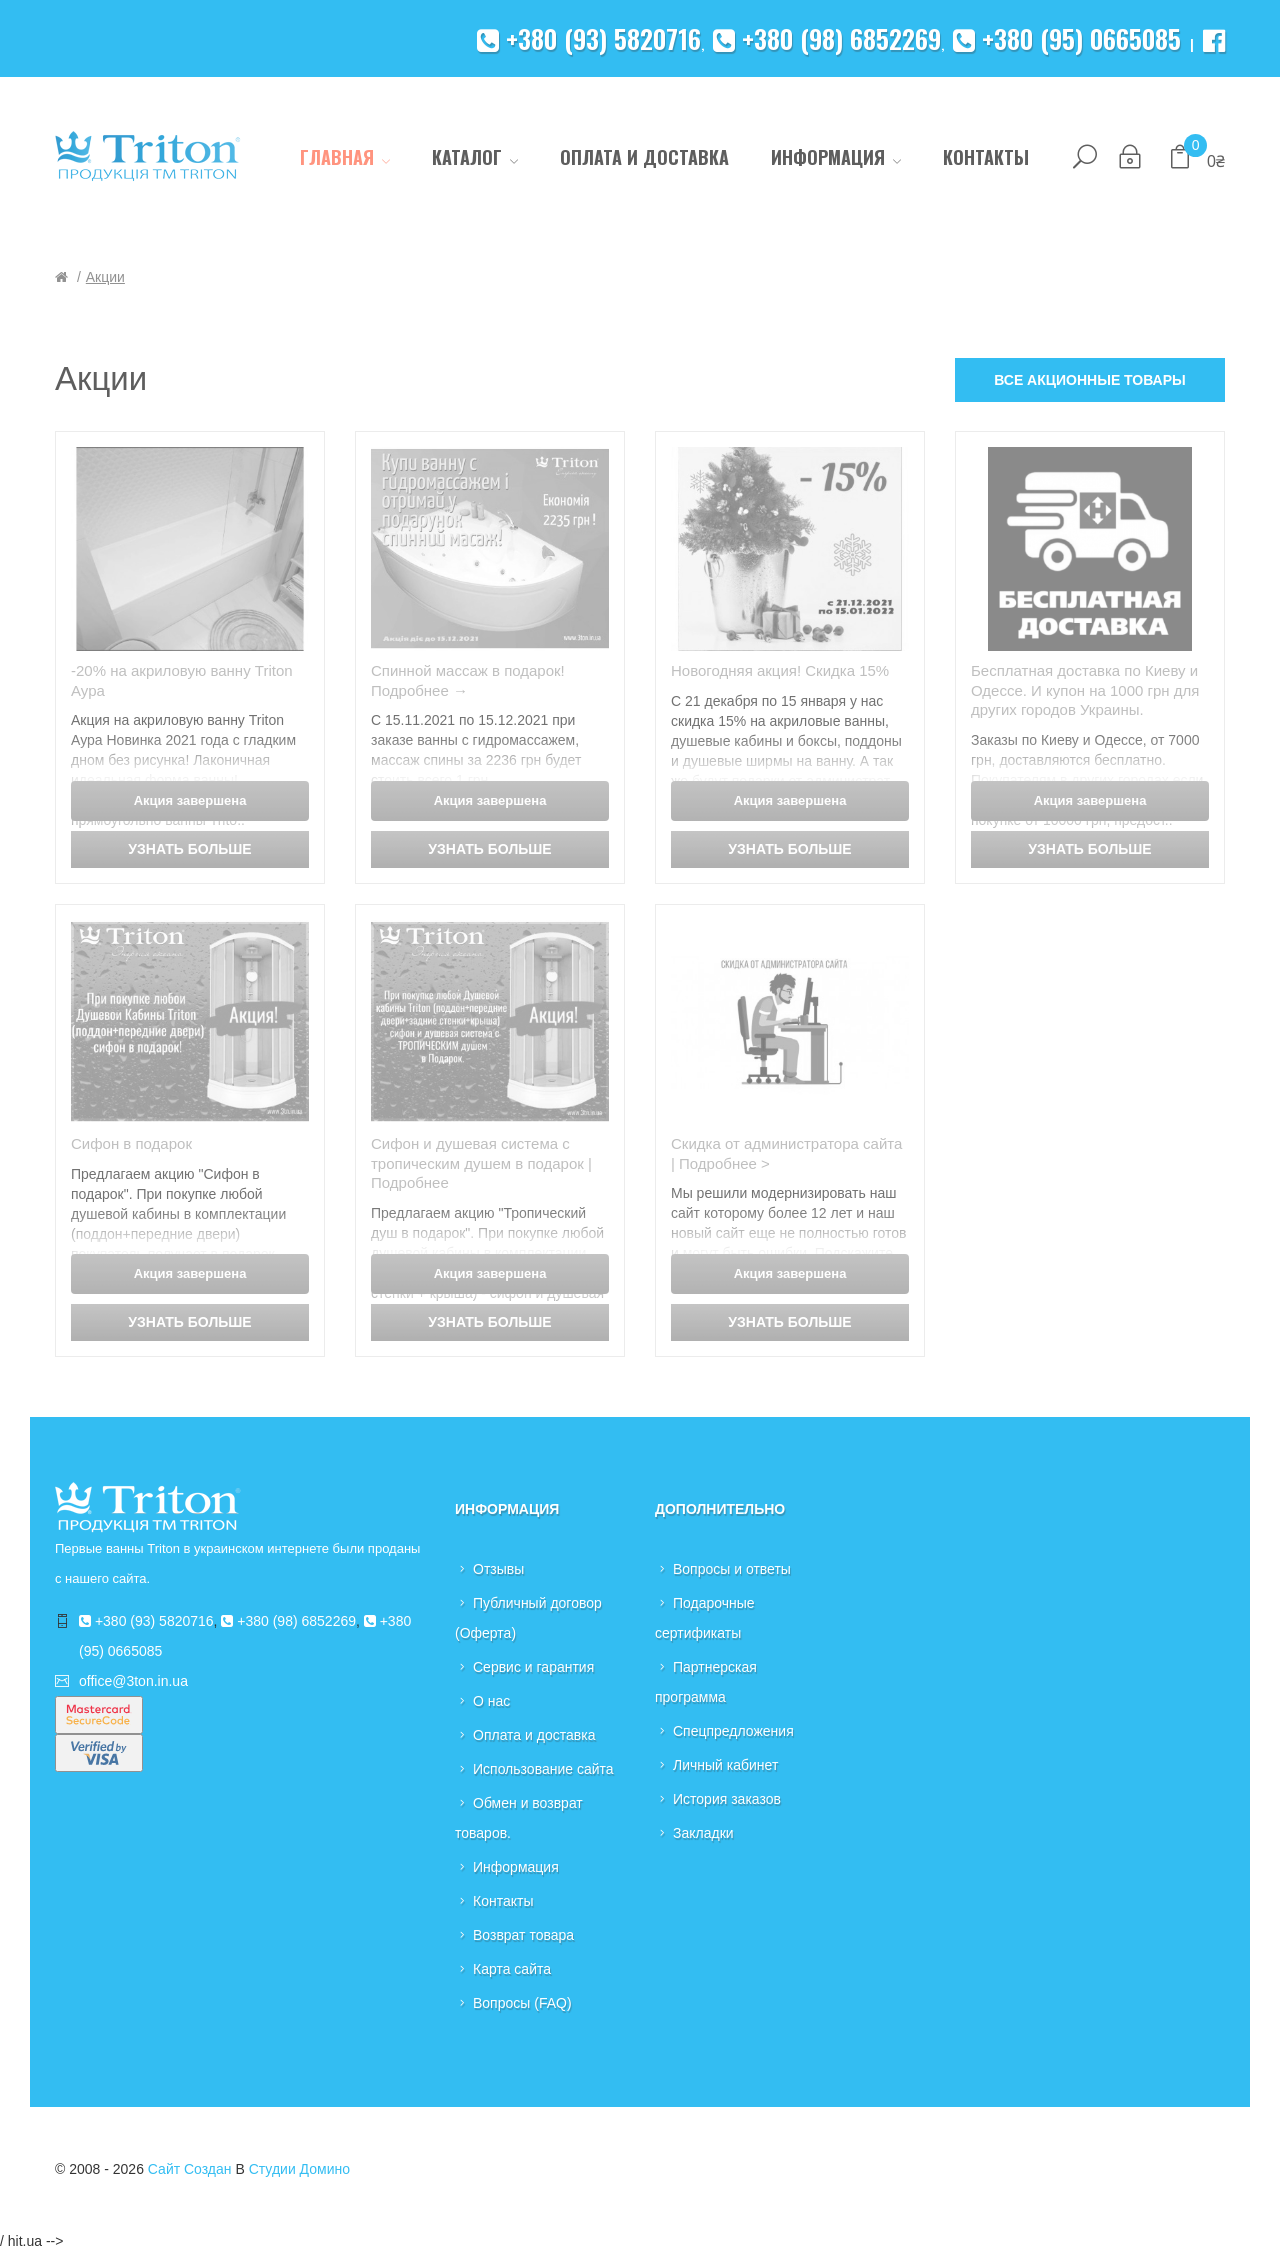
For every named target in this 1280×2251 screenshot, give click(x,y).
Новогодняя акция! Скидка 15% (780, 670)
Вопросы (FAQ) (522, 2003)
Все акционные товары (1090, 380)
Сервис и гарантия (533, 1667)
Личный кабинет (725, 1765)
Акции (105, 277)
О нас (491, 1701)
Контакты (503, 1901)
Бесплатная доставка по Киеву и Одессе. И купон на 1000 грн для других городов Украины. (1085, 690)
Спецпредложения (733, 1731)
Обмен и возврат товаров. (519, 1818)
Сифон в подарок (131, 1143)
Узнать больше (189, 849)
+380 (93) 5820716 (589, 38)
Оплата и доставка (534, 1735)
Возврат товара (523, 1935)
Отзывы (498, 1569)
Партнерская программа (706, 1682)
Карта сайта (512, 1969)
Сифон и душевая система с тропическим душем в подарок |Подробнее (481, 1163)
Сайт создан (190, 2169)
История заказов (727, 1799)
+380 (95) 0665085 (1067, 38)
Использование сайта (543, 1769)
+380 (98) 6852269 (827, 38)
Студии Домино (299, 2169)
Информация (516, 1867)
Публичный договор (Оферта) (528, 1618)
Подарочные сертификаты (705, 1618)
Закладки (703, 1833)
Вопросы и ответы (732, 1569)
